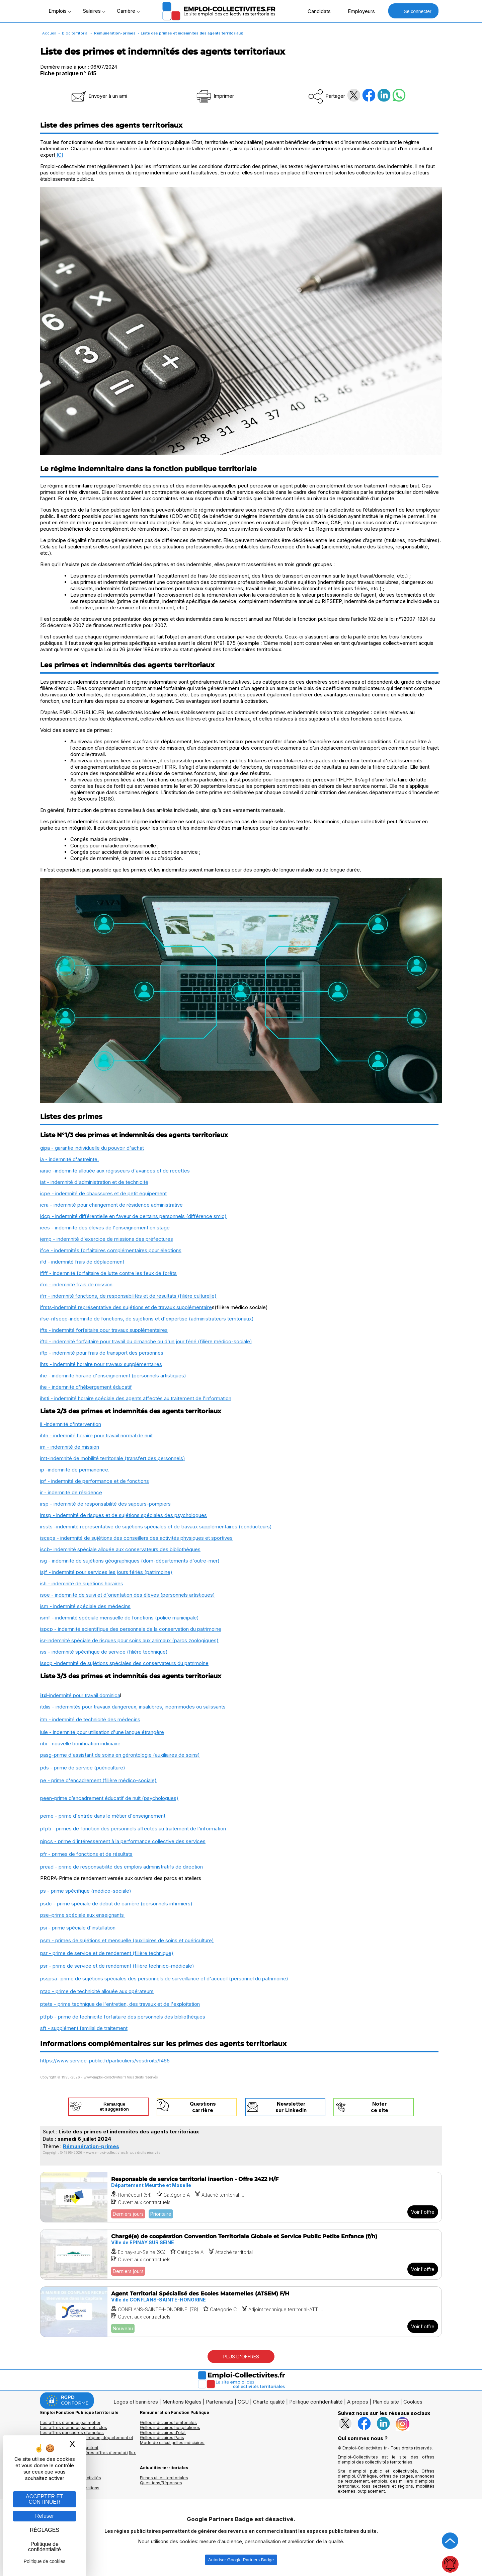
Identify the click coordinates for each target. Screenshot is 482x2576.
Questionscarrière (203, 2107)
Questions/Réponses (161, 2482)
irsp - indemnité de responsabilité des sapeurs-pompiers (105, 1504)
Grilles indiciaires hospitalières (170, 2427)
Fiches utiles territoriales (164, 2477)
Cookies (412, 2402)
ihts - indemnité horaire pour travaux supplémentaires (101, 1364)
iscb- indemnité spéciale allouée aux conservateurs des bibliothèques (120, 1549)
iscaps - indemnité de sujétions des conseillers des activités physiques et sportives (136, 1538)
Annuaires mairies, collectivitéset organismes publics (70, 2480)
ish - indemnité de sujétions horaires (81, 1583)
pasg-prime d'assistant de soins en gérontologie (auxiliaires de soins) (120, 1755)
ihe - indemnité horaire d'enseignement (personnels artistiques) (113, 1375)
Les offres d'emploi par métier (70, 2422)
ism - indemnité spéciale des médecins (85, 1606)
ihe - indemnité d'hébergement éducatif (86, 1387)
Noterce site (379, 2107)
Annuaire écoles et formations (69, 2487)
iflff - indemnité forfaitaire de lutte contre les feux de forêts (108, 1273)
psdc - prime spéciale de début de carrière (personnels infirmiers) (116, 1903)
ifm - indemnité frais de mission (76, 1284)
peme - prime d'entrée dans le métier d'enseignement (102, 1816)
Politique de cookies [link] (45, 2561)
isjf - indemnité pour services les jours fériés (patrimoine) (106, 1572)
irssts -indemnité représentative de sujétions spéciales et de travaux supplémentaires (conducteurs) (156, 1526)
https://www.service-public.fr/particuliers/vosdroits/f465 (105, 2060)
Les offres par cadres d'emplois (72, 2432)
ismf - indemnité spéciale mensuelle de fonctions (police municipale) (119, 1617)
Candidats (316, 11)
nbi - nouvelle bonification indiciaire (80, 1743)
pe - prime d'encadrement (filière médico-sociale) (98, 1780)
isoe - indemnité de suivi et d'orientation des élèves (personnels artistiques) (127, 1595)
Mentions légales (182, 2402)
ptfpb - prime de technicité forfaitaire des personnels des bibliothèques (122, 2017)
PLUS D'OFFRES (241, 2356)
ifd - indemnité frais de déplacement (82, 1262)
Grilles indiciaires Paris (162, 2437)
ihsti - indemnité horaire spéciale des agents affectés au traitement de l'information (135, 1398)
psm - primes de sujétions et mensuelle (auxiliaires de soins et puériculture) (127, 1940)
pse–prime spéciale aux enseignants (82, 1915)
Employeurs (358, 11)
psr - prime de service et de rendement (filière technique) (106, 1953)
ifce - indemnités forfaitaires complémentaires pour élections (110, 1250)
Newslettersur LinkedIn (291, 2107)
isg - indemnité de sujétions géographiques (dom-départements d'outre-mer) (130, 1561)
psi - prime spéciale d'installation (77, 1927)
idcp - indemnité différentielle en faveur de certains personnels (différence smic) (133, 1216)
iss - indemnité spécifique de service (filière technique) (104, 1652)
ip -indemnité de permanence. (74, 1469)
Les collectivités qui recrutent (69, 2447)
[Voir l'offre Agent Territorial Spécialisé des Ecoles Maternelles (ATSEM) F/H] (241, 2312)
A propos (357, 2402)
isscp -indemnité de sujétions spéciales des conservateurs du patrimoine (124, 1663)
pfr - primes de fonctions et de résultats (86, 1854)
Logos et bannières (135, 2402)
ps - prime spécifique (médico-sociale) (85, 1891)
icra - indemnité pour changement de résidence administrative (111, 1205)
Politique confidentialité (316, 2402)
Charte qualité (269, 2402)
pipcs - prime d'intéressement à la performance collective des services (123, 1841)
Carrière (128, 11)
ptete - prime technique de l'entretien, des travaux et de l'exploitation (120, 2004)
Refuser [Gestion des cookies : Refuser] (44, 2516)
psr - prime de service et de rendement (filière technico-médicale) (117, 1966)
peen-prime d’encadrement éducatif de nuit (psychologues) (109, 1798)
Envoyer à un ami (98, 96)
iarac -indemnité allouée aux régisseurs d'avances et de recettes (115, 1170)
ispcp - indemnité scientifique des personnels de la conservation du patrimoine (130, 1629)
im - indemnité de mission (69, 1447)
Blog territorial (75, 33)
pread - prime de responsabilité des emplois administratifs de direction (121, 1867)
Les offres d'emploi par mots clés (73, 2427)
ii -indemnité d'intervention (70, 1424)
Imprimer (214, 96)
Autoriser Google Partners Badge (241, 2559)
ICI (59, 155)
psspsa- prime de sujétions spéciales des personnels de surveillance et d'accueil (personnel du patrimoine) (164, 1978)
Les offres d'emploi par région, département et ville (86, 2440)
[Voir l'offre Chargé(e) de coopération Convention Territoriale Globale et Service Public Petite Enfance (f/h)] (241, 2254)
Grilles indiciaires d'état (163, 2432)
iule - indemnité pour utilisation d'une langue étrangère (102, 1732)
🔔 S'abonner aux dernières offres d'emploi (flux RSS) (88, 2455)
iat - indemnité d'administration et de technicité (94, 1182)
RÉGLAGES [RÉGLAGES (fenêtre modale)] (44, 2530)
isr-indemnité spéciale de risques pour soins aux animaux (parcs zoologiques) (129, 1640)
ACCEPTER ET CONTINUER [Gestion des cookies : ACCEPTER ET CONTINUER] (44, 2499)
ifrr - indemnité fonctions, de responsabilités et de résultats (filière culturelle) (128, 1296)
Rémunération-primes (115, 33)
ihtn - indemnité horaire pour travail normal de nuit (96, 1435)
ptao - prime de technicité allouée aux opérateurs (97, 1991)
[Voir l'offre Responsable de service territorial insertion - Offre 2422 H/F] (241, 2197)
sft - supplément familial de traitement (84, 2028)
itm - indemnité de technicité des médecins (90, 1719)
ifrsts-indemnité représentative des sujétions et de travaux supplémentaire (126, 1307)
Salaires (94, 11)
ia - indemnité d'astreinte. (69, 1159)
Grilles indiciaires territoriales (168, 2422)
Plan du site (386, 2402)
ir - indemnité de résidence (71, 1492)
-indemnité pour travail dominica (83, 1695)
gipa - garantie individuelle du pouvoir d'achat (92, 1148)
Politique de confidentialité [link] (44, 2546)
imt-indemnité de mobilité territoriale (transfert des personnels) (112, 1458)
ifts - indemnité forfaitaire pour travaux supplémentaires (104, 1330)
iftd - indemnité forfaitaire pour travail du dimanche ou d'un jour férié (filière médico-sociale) (146, 1341)
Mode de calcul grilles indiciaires (172, 2442)
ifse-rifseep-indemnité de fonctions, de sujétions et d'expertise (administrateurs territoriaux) (147, 1318)
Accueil (49, 33)
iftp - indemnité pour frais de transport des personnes (101, 1353)
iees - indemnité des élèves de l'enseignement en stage (105, 1227)
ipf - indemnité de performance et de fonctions (94, 1481)
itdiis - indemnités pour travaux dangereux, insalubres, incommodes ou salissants (133, 1706)
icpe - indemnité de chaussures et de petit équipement (103, 1193)
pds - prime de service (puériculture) (82, 1767)
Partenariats (219, 2402)
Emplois (60, 11)
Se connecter (413, 11)
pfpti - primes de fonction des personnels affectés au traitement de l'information (133, 1828)
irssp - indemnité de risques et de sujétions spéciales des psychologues (123, 1515)
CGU (243, 2402)
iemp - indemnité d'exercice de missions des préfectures (106, 1239)
